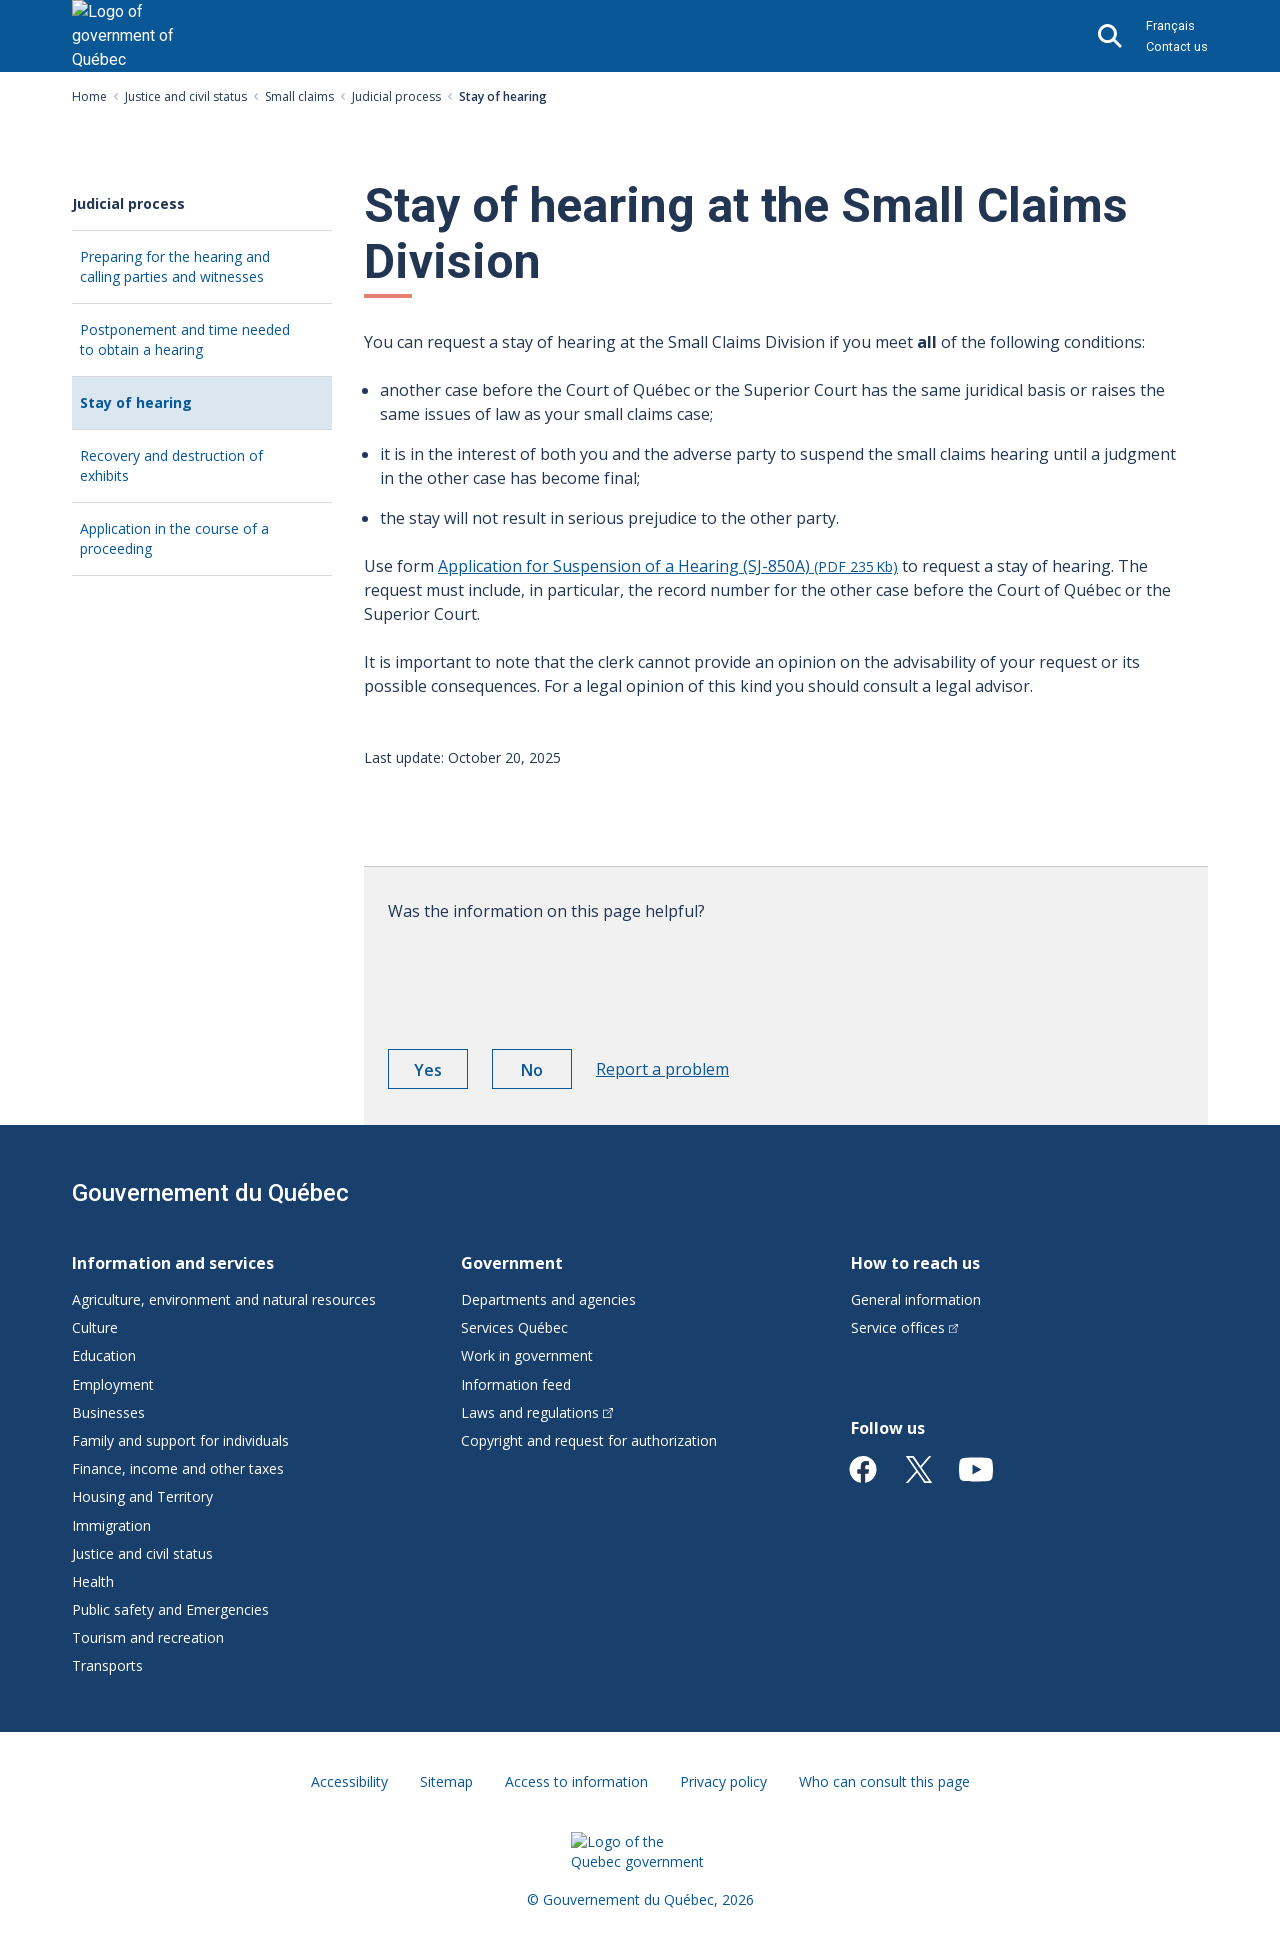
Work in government (527, 1355)
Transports (107, 1665)
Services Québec (514, 1327)
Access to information (576, 1781)
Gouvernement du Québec (210, 1193)
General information (916, 1299)
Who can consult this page (884, 1781)
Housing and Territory (142, 1496)
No (546, 1073)
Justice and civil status (186, 96)
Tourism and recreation (148, 1637)
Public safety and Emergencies (170, 1609)
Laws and (537, 1412)
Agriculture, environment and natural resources (224, 1299)
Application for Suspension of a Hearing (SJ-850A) (668, 566)
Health (93, 1581)
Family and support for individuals (180, 1440)
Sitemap (446, 1781)
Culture (95, 1327)
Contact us (1177, 46)
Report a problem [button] (662, 1069)
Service (905, 1327)
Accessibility (349, 1781)
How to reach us (915, 1263)
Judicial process (396, 96)
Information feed (516, 1384)
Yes (441, 1073)
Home (89, 96)
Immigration (111, 1525)
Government (512, 1263)
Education (104, 1355)
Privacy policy (723, 1781)
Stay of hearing (163, 410)
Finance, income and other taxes (178, 1468)
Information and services (173, 1263)
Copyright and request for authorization (589, 1440)
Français (1170, 25)
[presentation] (540, 978)
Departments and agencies (548, 1299)
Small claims (299, 96)
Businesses (108, 1412)
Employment (113, 1384)
